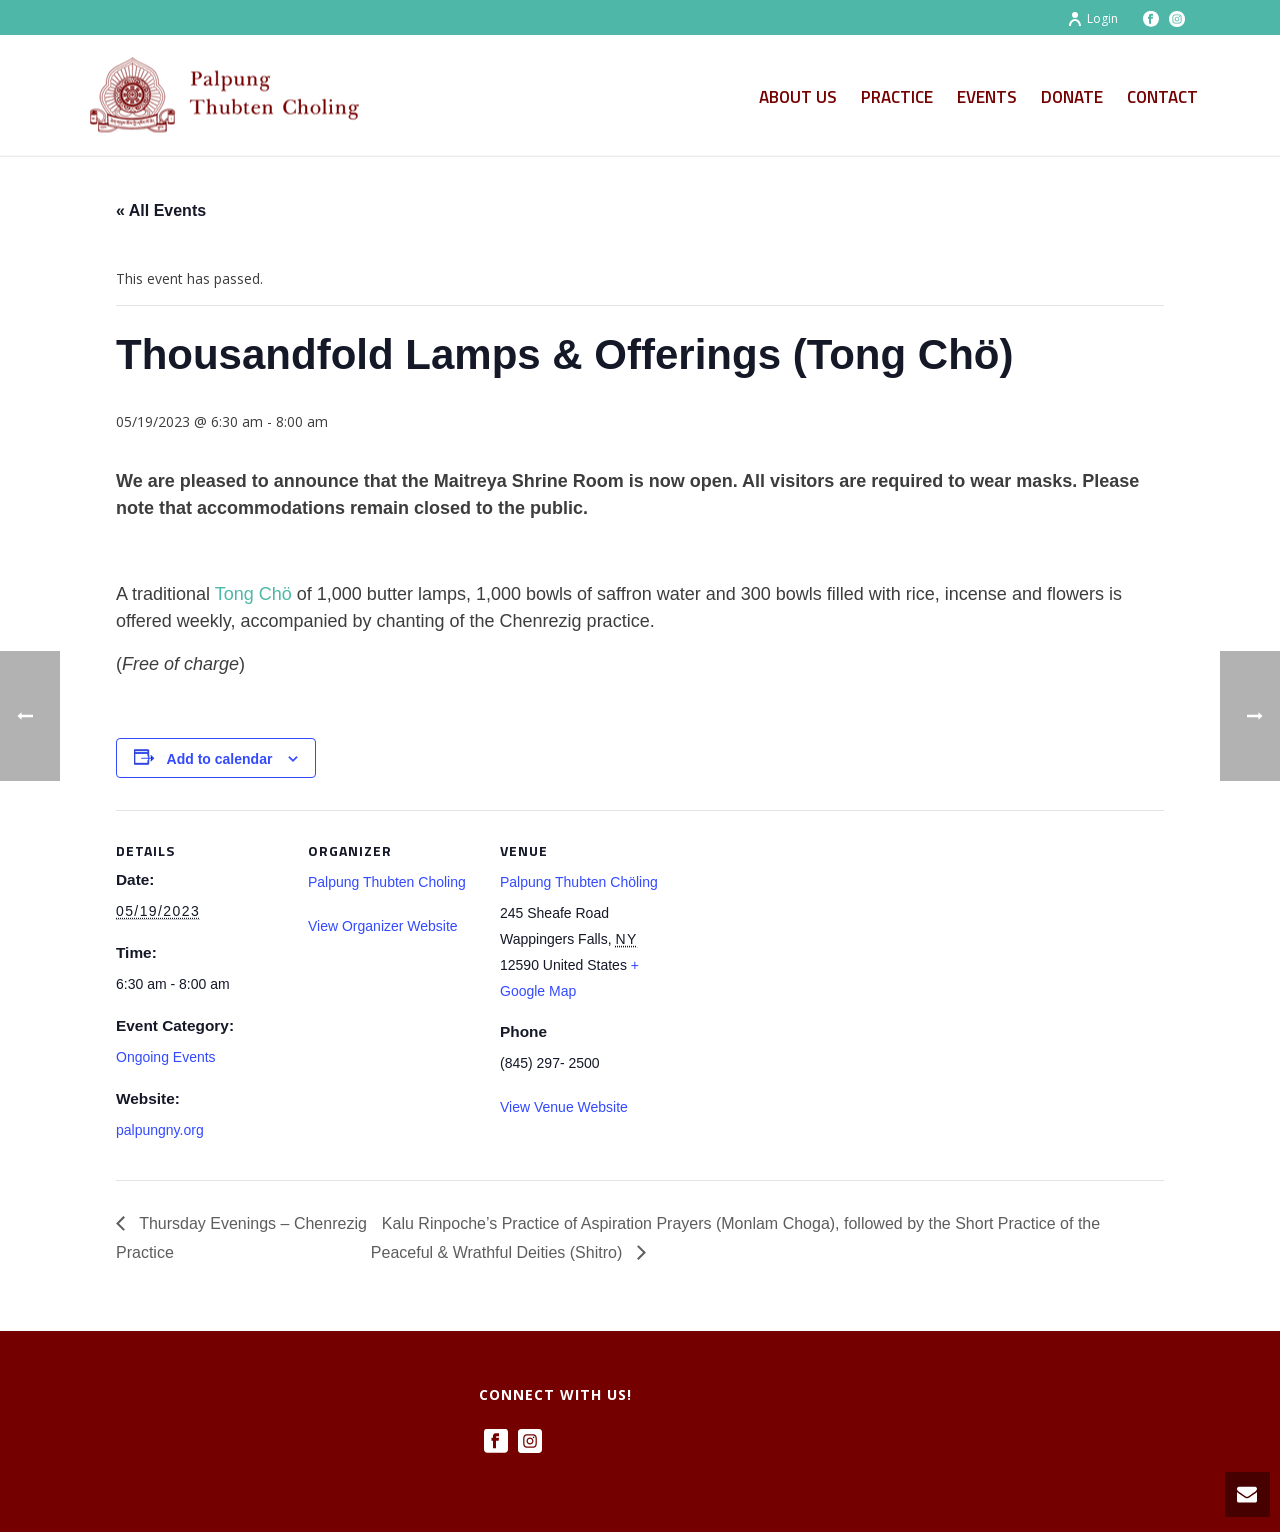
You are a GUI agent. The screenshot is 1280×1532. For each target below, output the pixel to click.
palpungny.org (160, 1130)
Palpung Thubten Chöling (579, 882)
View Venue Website (564, 1107)
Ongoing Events (166, 1057)
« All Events (161, 210)
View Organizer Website (383, 926)
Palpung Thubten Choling (387, 882)
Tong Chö (253, 594)
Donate (1072, 97)
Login (1092, 18)
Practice (897, 97)
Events (987, 97)
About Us (798, 97)
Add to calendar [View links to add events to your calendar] (220, 759)
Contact (1162, 97)
